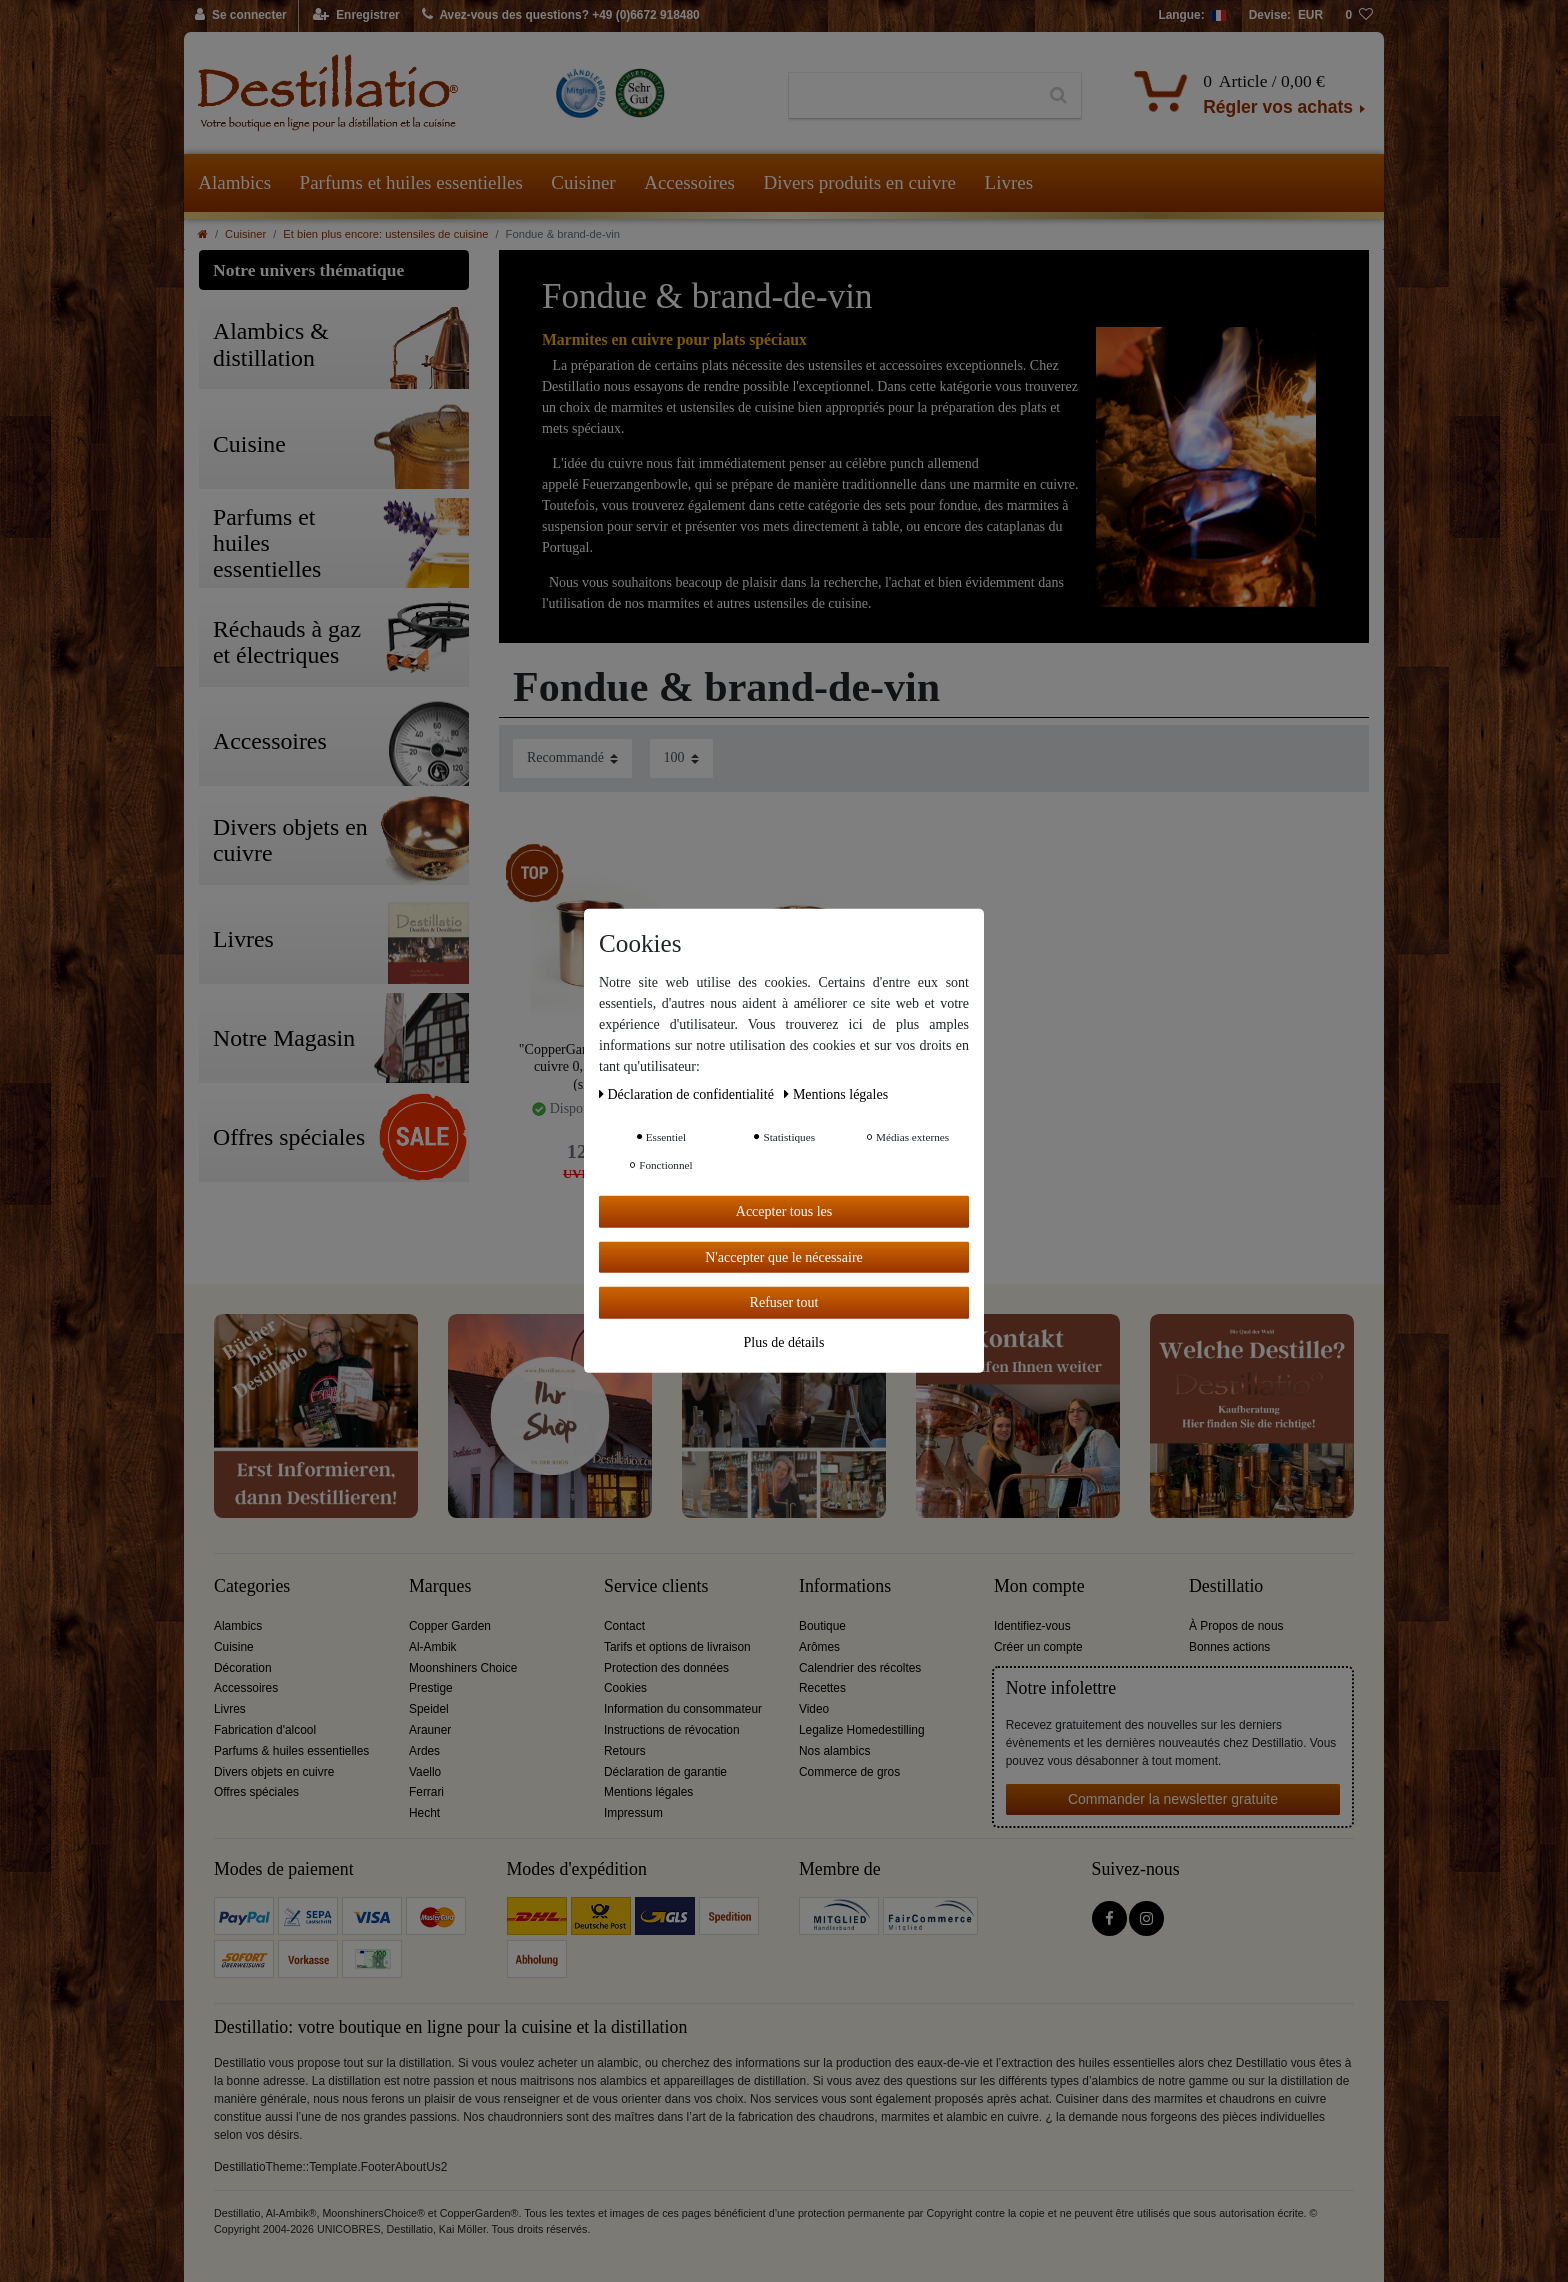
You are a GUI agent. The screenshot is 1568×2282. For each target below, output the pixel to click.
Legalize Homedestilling (862, 1730)
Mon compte (1039, 1586)
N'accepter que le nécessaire (784, 1256)
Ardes (424, 1751)
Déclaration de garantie (665, 1772)
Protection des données (666, 1668)
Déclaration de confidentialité (688, 1094)
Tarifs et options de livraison (677, 1647)
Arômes (819, 1647)
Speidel (429, 1709)
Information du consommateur (683, 1709)
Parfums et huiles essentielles (411, 182)
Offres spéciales (256, 1792)
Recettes (822, 1688)
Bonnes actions (1229, 1647)
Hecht (424, 1813)
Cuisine (234, 1647)
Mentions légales (648, 1792)
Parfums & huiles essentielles (291, 1751)
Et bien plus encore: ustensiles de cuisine (385, 234)
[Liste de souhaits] (1359, 16)
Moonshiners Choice (463, 1668)
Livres (1009, 182)
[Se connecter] (241, 16)
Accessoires (689, 182)
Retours (625, 1751)
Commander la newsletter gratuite (1173, 1799)
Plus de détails (784, 1341)
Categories (252, 1586)
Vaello (425, 1772)
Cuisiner (583, 182)
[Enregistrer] (356, 16)
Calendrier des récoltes (860, 1668)
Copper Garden (450, 1626)
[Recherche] (1058, 96)
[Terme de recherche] (912, 96)
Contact (624, 1626)
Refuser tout (784, 1302)
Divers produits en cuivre (859, 182)
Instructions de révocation (672, 1730)
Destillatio (1226, 1586)
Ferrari (426, 1792)
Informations (845, 1586)
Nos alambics (834, 1751)
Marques (440, 1586)
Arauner (430, 1730)
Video (814, 1709)
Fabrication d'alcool (265, 1730)
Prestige (431, 1688)
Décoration (243, 1668)
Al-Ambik (433, 1647)
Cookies (625, 1688)
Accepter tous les (784, 1211)
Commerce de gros (849, 1772)
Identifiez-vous (1032, 1626)
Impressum (633, 1813)
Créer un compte (1038, 1647)
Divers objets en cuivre (274, 1772)
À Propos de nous (1236, 1626)
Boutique (822, 1626)
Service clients (656, 1586)
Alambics (234, 182)
